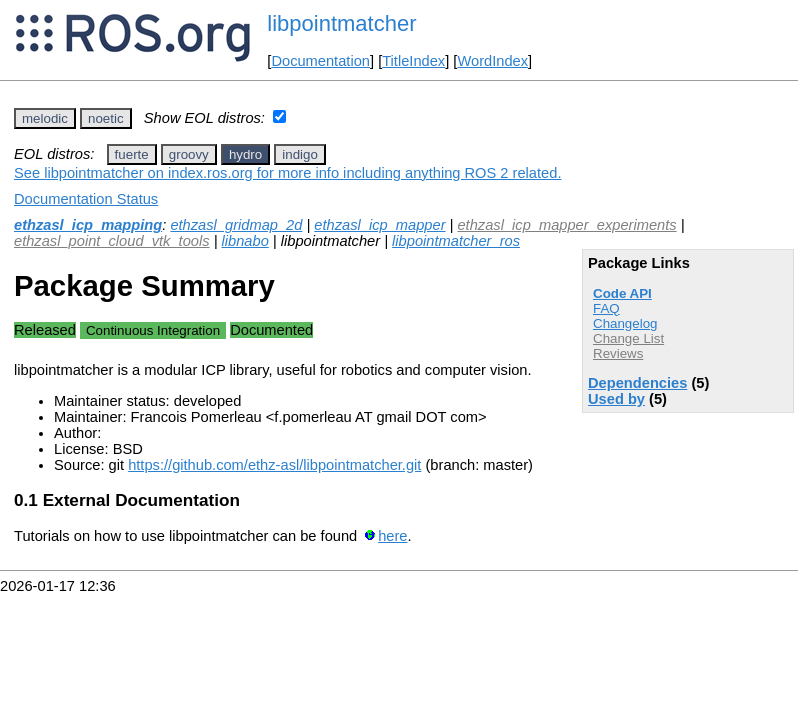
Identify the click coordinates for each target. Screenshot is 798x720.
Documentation (320, 61)
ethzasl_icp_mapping (88, 225)
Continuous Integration (153, 330)
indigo (300, 154)
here (392, 536)
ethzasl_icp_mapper (379, 225)
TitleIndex (413, 61)
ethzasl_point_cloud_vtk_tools (112, 241)
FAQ (606, 308)
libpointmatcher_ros (456, 241)
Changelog (625, 323)
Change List (628, 338)
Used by (616, 399)
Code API (622, 293)
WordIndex (492, 61)
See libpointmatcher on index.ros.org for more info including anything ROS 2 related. (287, 173)
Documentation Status (86, 199)
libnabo (245, 241)
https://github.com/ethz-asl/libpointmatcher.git (274, 465)
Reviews (618, 353)
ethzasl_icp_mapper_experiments (566, 225)
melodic (45, 118)
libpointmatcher (341, 23)
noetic (106, 118)
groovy (189, 154)
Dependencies (637, 383)
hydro (245, 154)
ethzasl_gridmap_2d (236, 225)
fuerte (132, 154)
